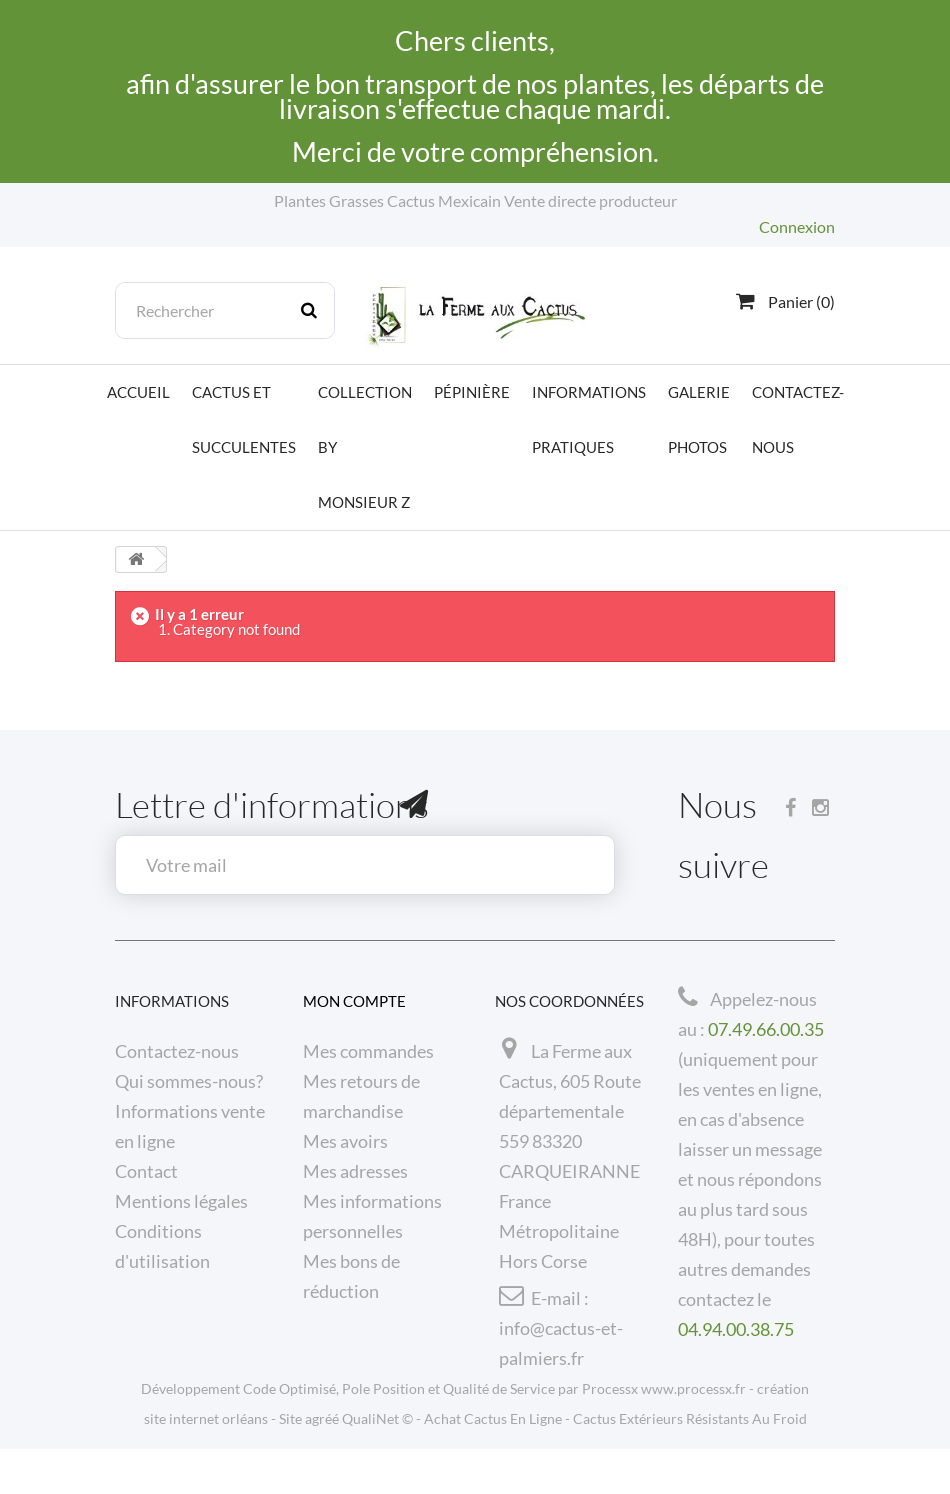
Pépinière (472, 392)
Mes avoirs (345, 1141)
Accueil (138, 392)
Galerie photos (699, 419)
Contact (146, 1171)
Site (290, 1463)
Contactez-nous (798, 419)
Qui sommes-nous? (189, 1081)
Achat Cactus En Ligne (493, 1463)
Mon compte (354, 1001)
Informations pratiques (589, 419)
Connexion (797, 226)
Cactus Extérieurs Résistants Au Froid (690, 1463)
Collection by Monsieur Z (365, 447)
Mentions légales (181, 1201)
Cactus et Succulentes (244, 419)
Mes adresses (355, 1171)
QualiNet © (377, 1463)
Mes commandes (368, 1051)
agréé (322, 1463)
